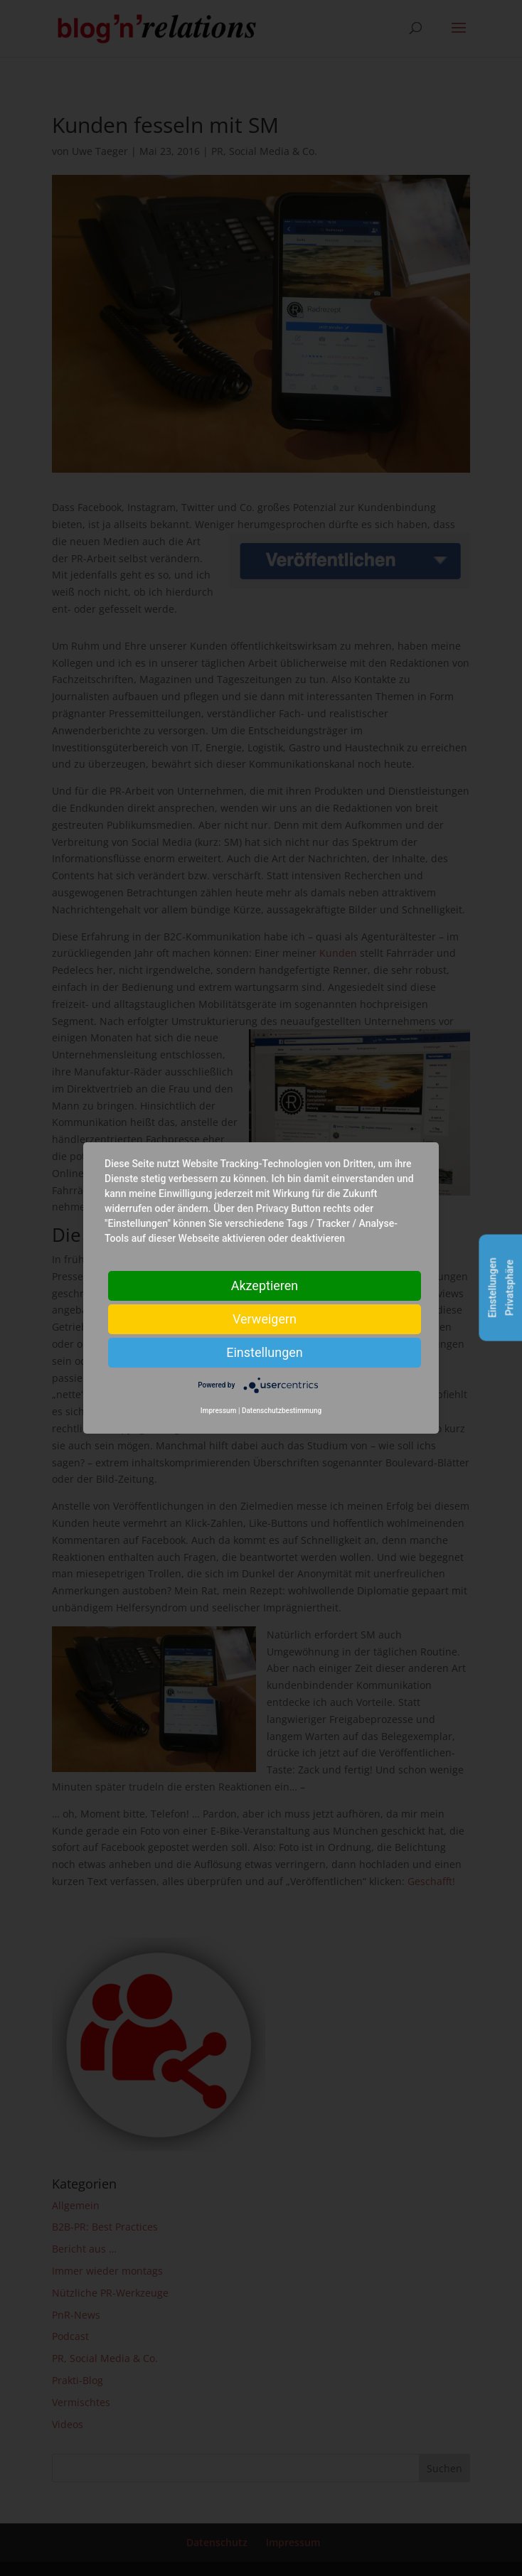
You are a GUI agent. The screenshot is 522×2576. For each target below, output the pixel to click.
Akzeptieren (265, 1285)
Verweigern (265, 1318)
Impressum (219, 1411)
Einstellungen (264, 1352)
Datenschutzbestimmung (281, 1411)
